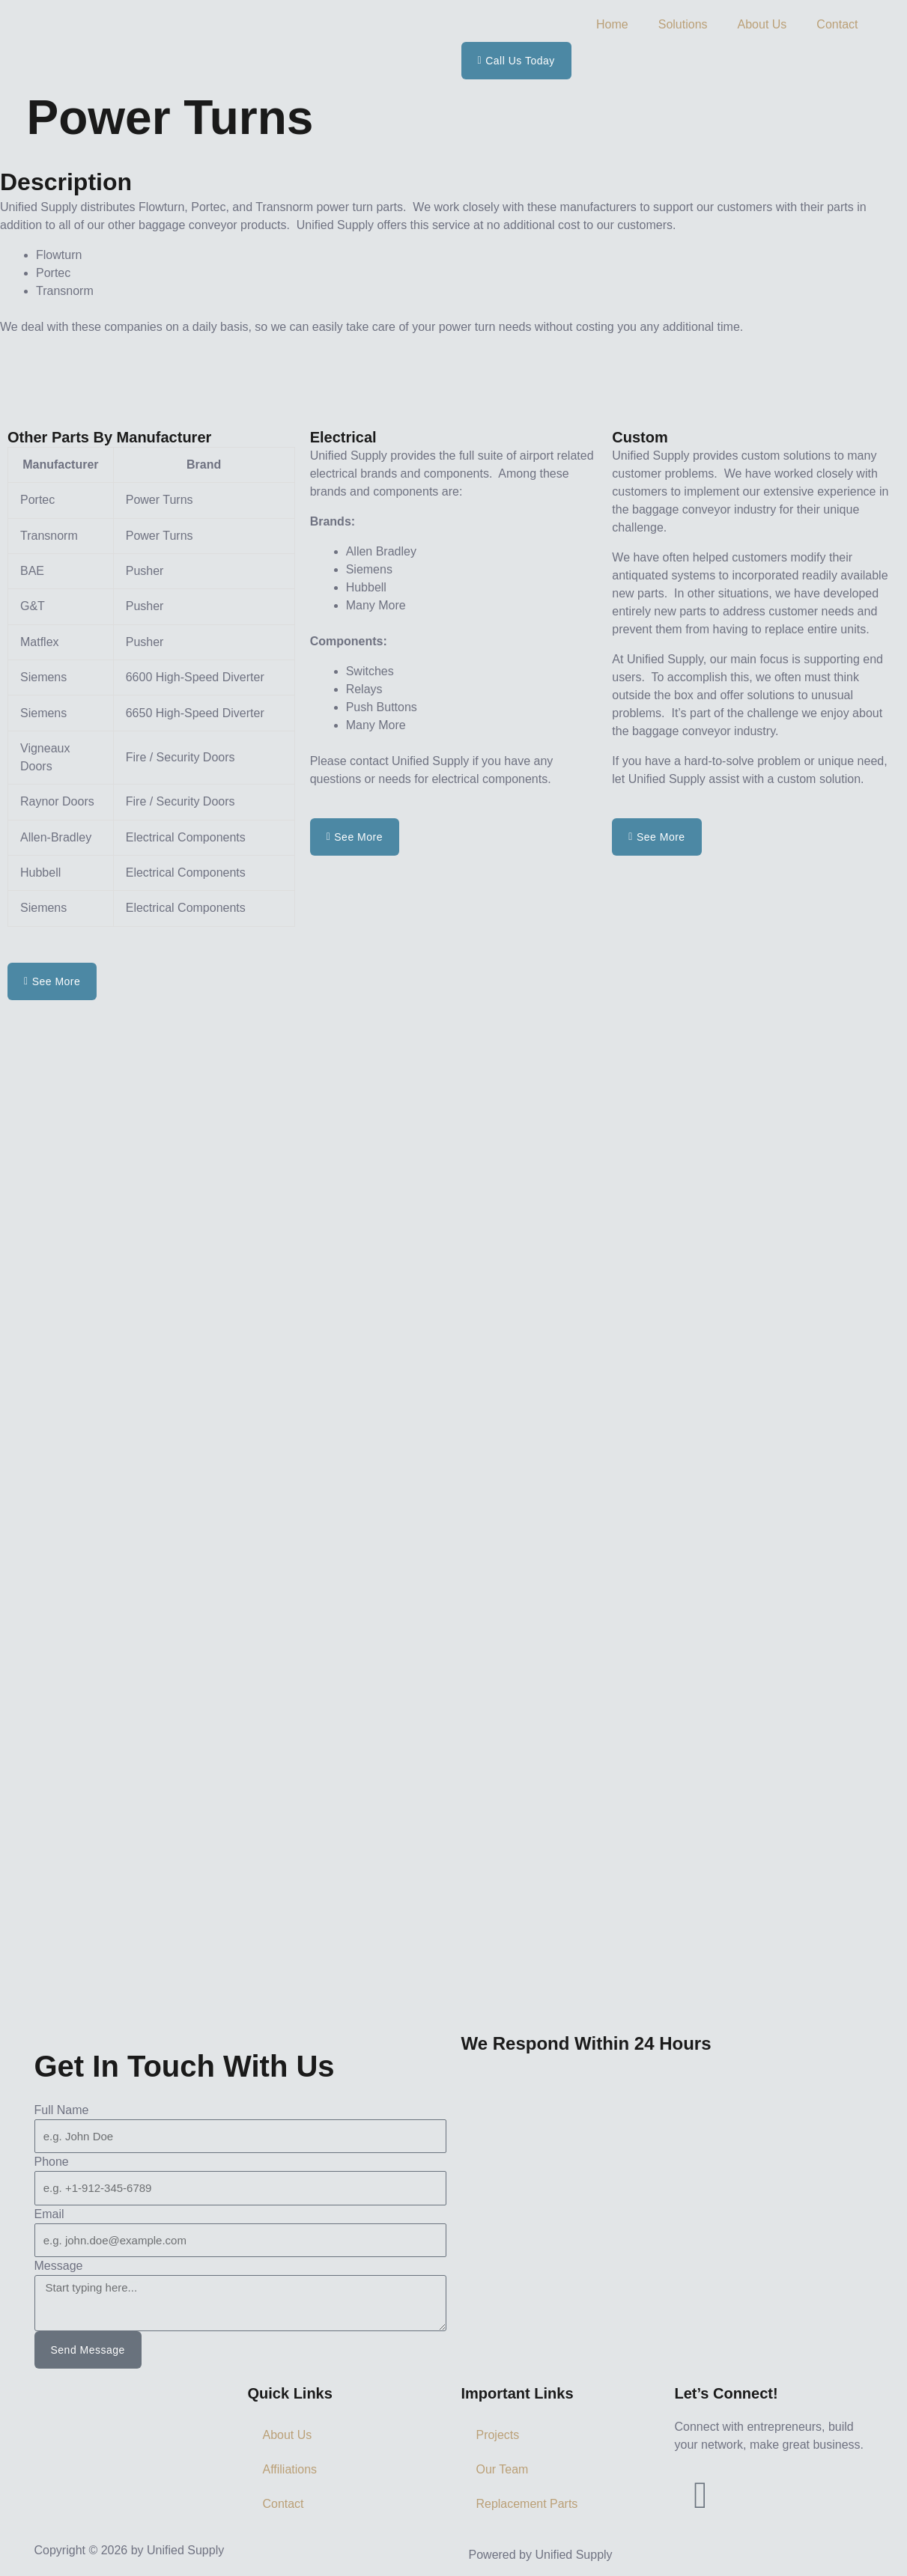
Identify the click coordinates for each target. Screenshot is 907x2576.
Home (612, 24)
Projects (498, 2435)
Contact (837, 24)
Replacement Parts (527, 2503)
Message (58, 2265)
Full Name (61, 2110)
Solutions (683, 24)
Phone (51, 2161)
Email (49, 2214)
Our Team (502, 2469)
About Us (762, 24)
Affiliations (290, 2469)
